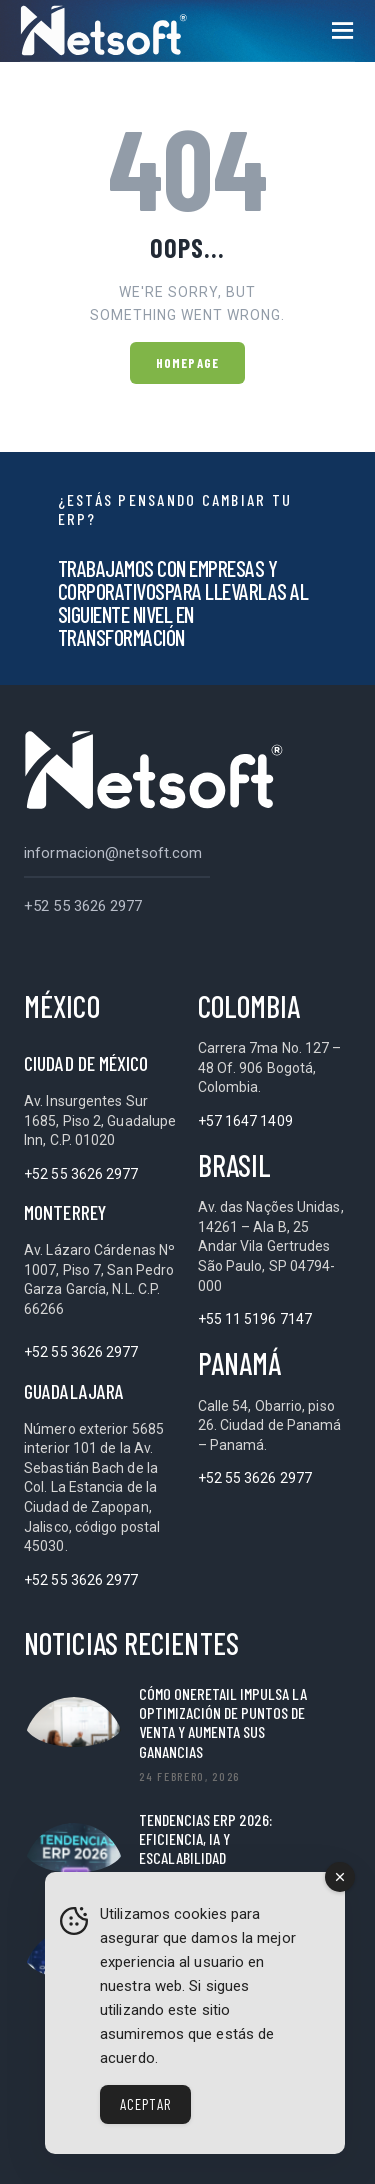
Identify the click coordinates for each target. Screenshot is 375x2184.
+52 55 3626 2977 (83, 906)
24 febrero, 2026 (189, 1776)
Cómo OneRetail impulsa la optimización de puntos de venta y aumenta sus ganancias (223, 1722)
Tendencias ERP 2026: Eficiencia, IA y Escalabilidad (205, 1838)
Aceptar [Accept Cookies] (145, 2104)
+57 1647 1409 (245, 1121)
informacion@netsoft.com (113, 853)
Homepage (187, 363)
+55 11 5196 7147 (255, 1319)
